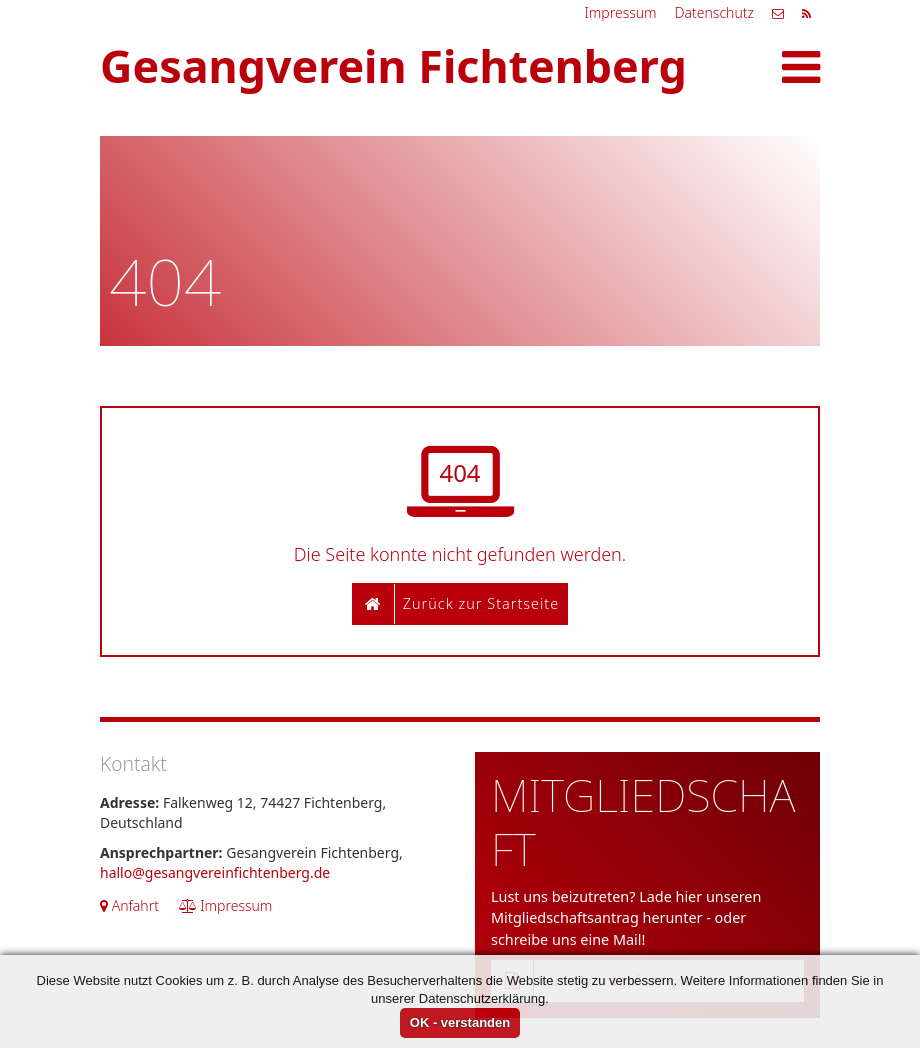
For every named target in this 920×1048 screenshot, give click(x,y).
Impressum (620, 12)
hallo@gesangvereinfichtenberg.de (215, 872)
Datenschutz (714, 12)
